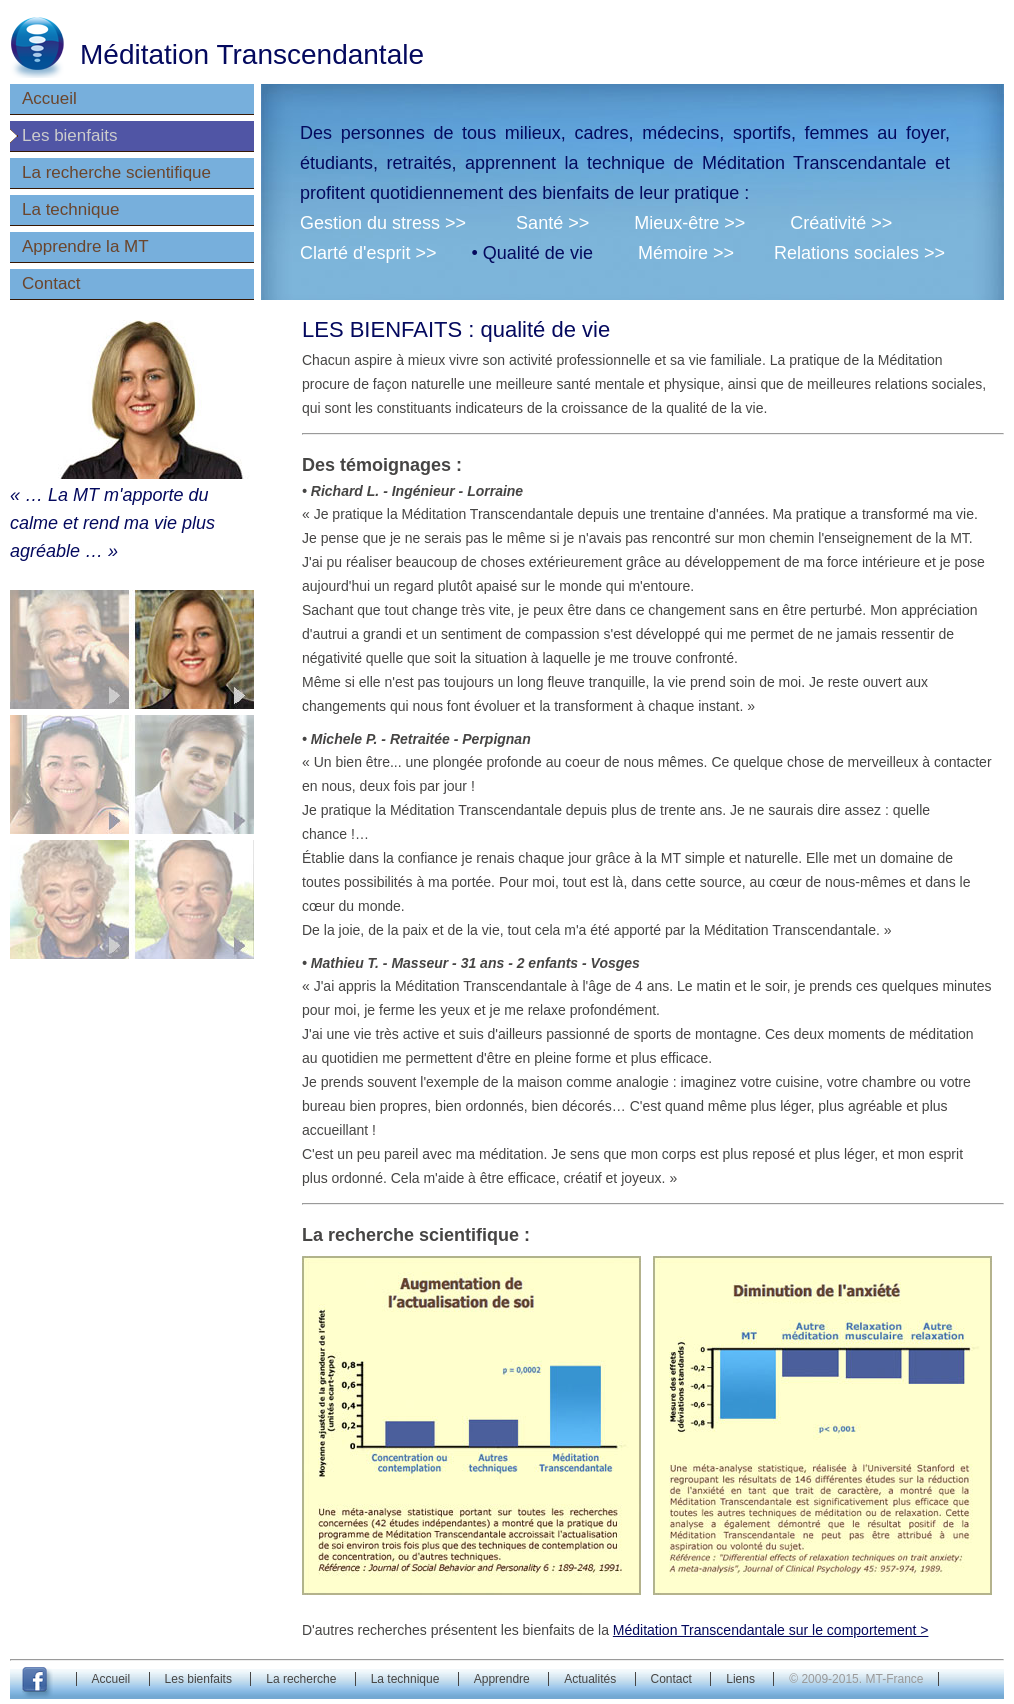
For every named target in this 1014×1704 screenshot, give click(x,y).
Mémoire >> (686, 253)
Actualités (590, 1679)
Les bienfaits (69, 135)
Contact (51, 283)
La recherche (301, 1679)
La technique (70, 209)
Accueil (49, 98)
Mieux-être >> (689, 223)
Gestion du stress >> (383, 223)
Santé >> (552, 223)
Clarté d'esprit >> (368, 253)
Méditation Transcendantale (252, 54)
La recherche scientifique (116, 172)
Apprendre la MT (85, 246)
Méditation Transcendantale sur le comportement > (771, 1630)
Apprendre (502, 1679)
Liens (740, 1679)
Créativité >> (841, 223)
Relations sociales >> (859, 253)
